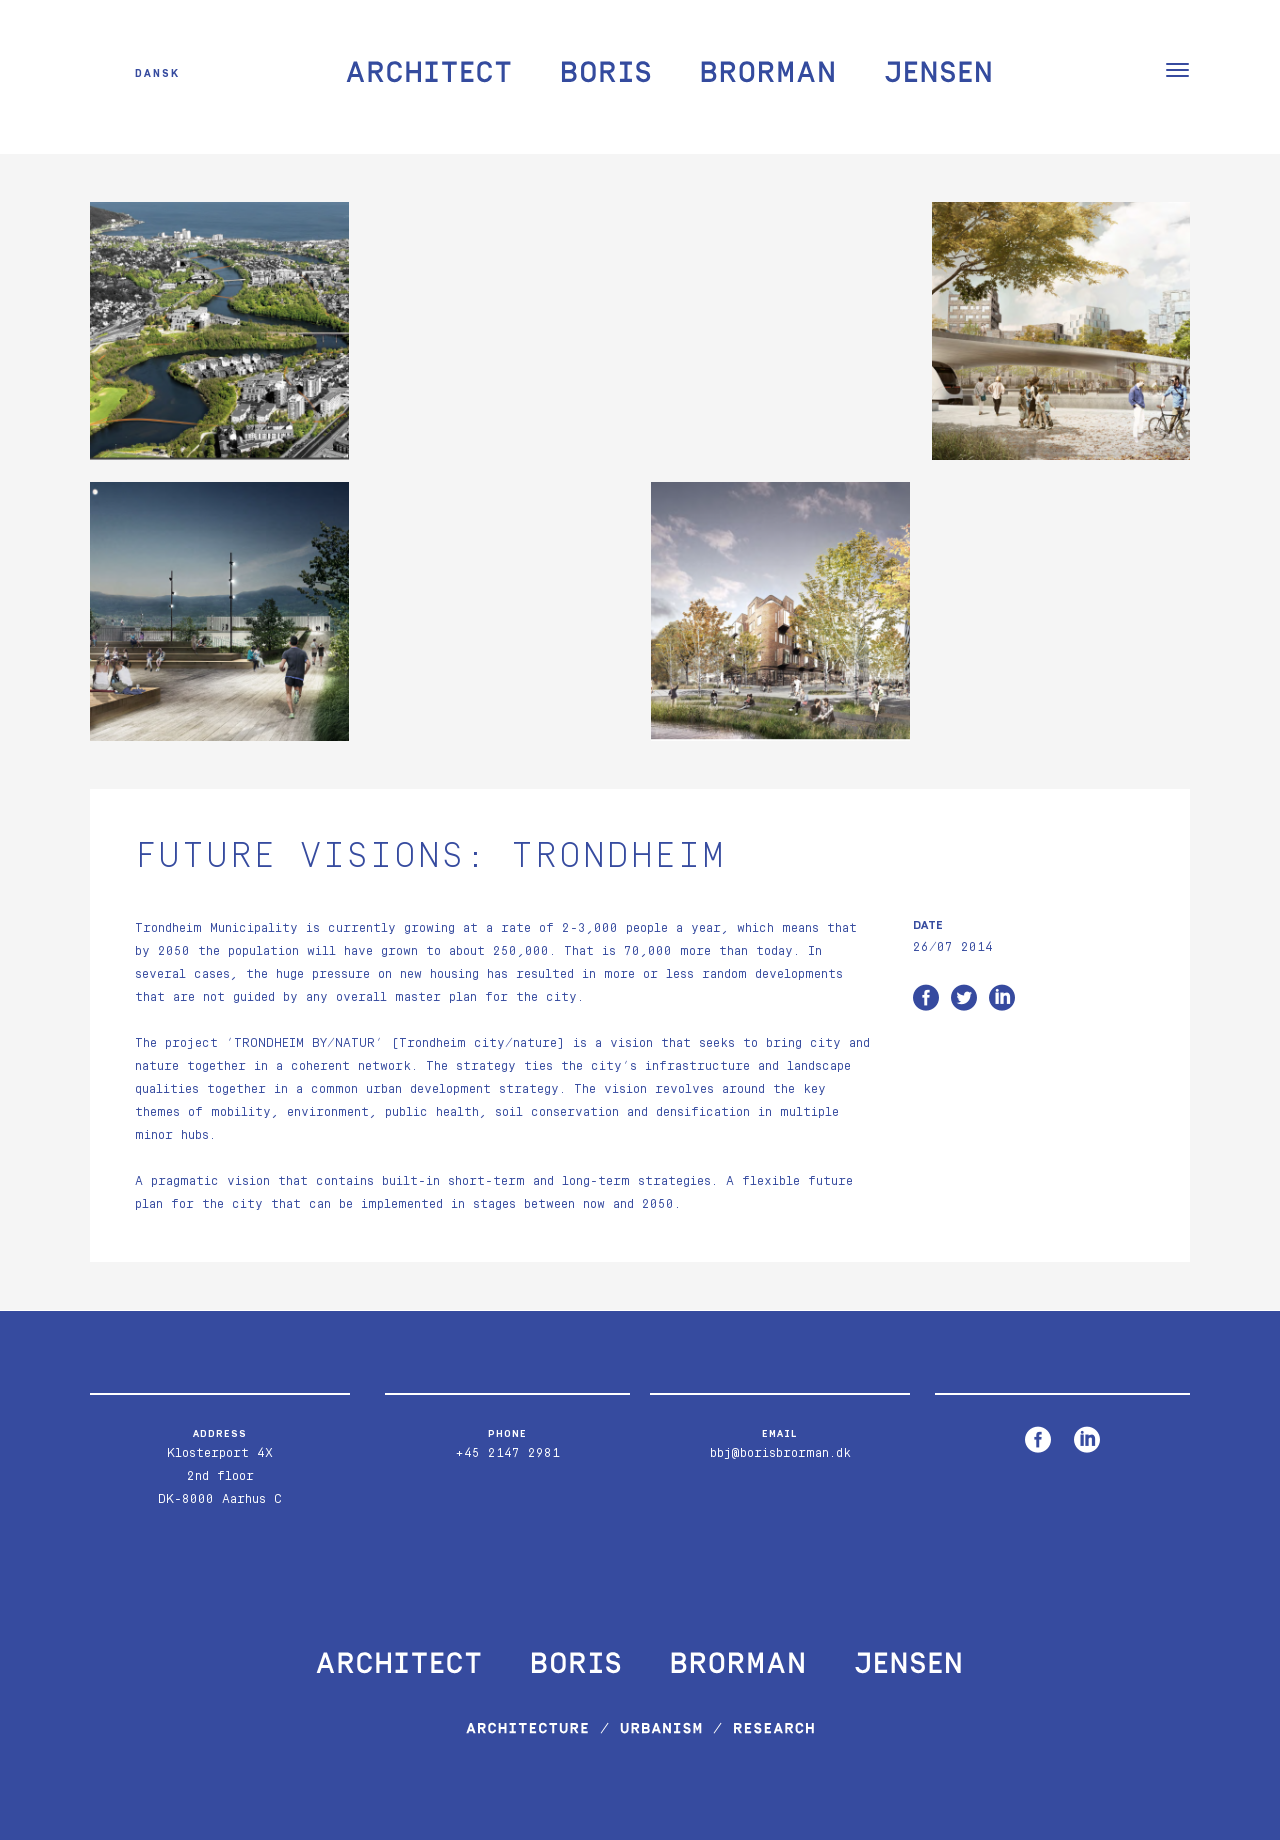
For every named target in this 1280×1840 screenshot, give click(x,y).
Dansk (157, 72)
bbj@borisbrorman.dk (780, 1453)
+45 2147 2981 (507, 1453)
